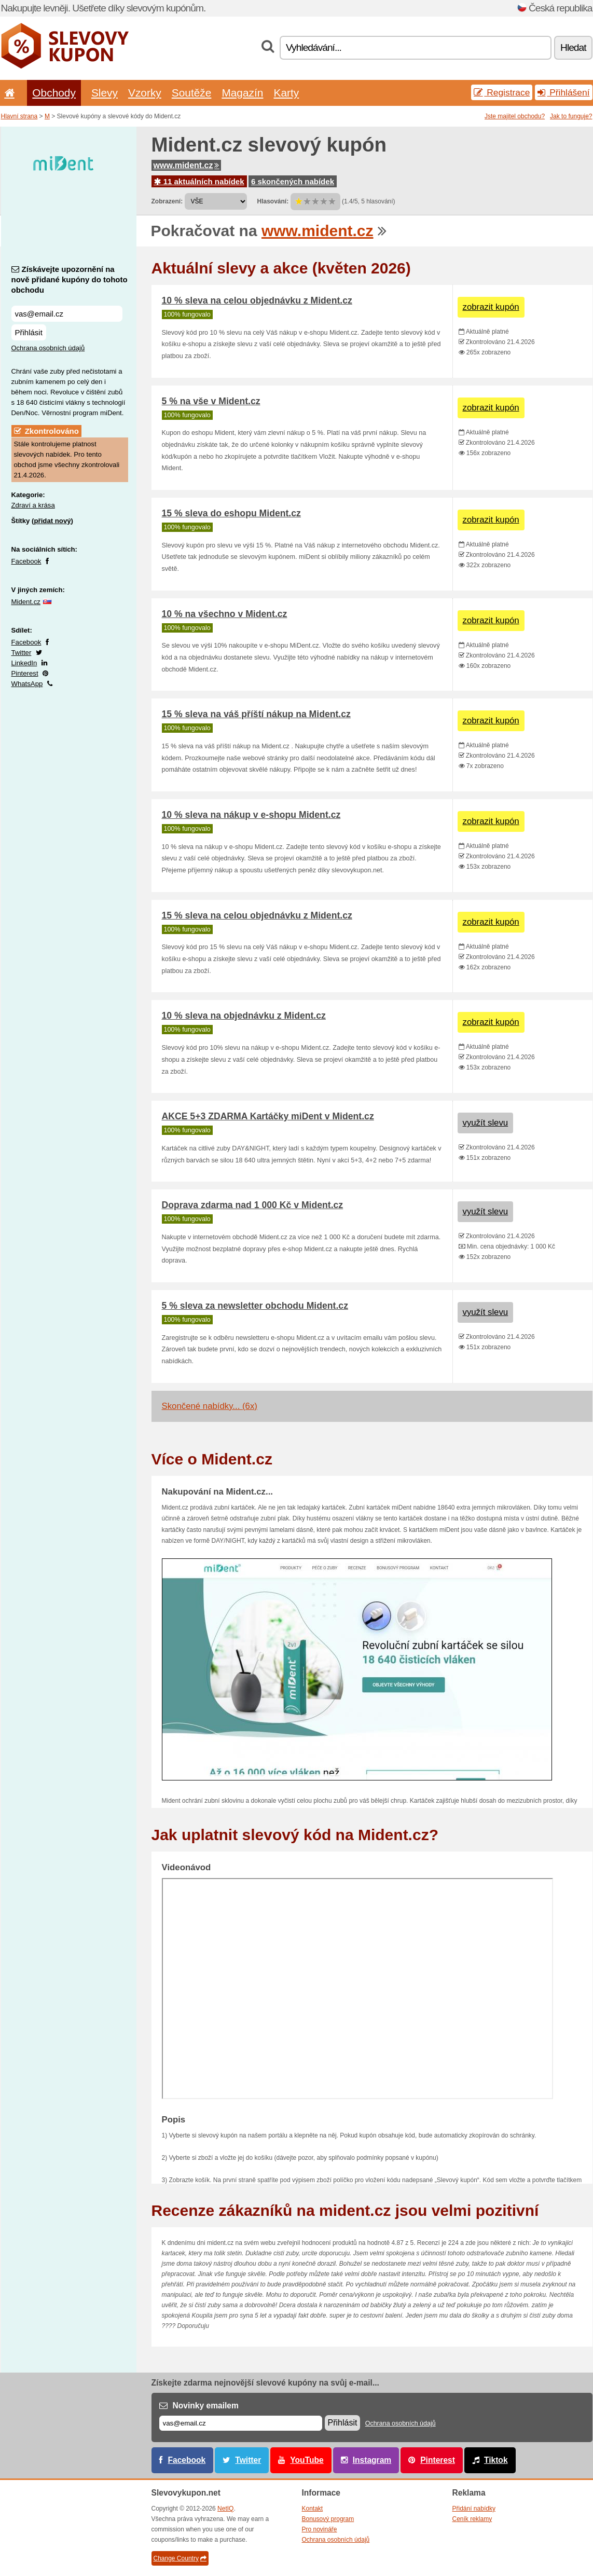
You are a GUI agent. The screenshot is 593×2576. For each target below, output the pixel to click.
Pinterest (24, 673)
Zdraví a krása (33, 505)
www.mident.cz (186, 165)
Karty (286, 93)
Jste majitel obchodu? (515, 116)
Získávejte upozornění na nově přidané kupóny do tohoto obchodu (69, 279)
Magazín (242, 93)
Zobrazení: (167, 201)
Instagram (372, 2460)
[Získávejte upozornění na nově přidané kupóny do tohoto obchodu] (66, 314)
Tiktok (496, 2460)
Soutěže (192, 93)
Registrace (502, 92)
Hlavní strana (19, 116)
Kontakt (312, 2508)
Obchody (54, 93)
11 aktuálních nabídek (199, 181)
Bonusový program (328, 2519)
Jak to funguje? (571, 116)
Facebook (26, 561)
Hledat (573, 47)
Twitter (21, 652)
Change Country (180, 2558)
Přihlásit (29, 332)
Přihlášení (563, 92)
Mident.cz (25, 602)
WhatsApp (27, 684)
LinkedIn (24, 663)
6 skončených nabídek (292, 181)
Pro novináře (319, 2529)
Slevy (104, 93)
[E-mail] (240, 2423)
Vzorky (144, 93)
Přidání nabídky (473, 2508)
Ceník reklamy (472, 2519)
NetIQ (225, 2508)
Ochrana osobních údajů (48, 348)
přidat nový (52, 521)
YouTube (306, 2460)
